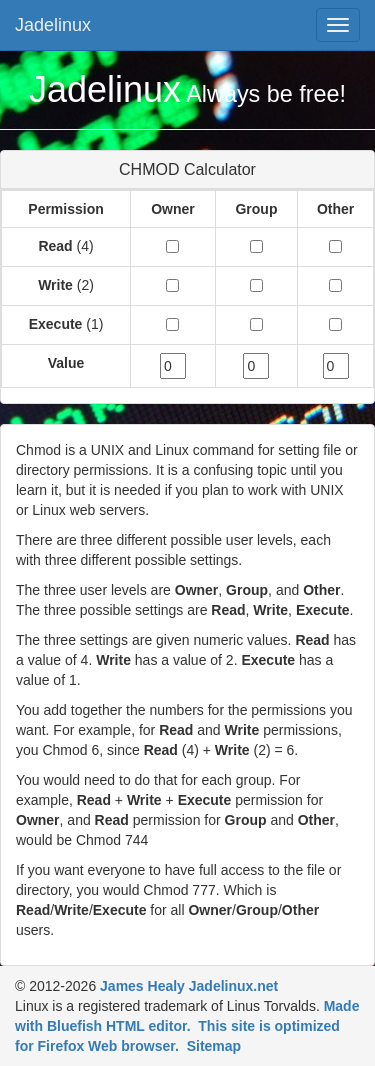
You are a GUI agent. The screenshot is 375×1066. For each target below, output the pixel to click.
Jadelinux (53, 25)
